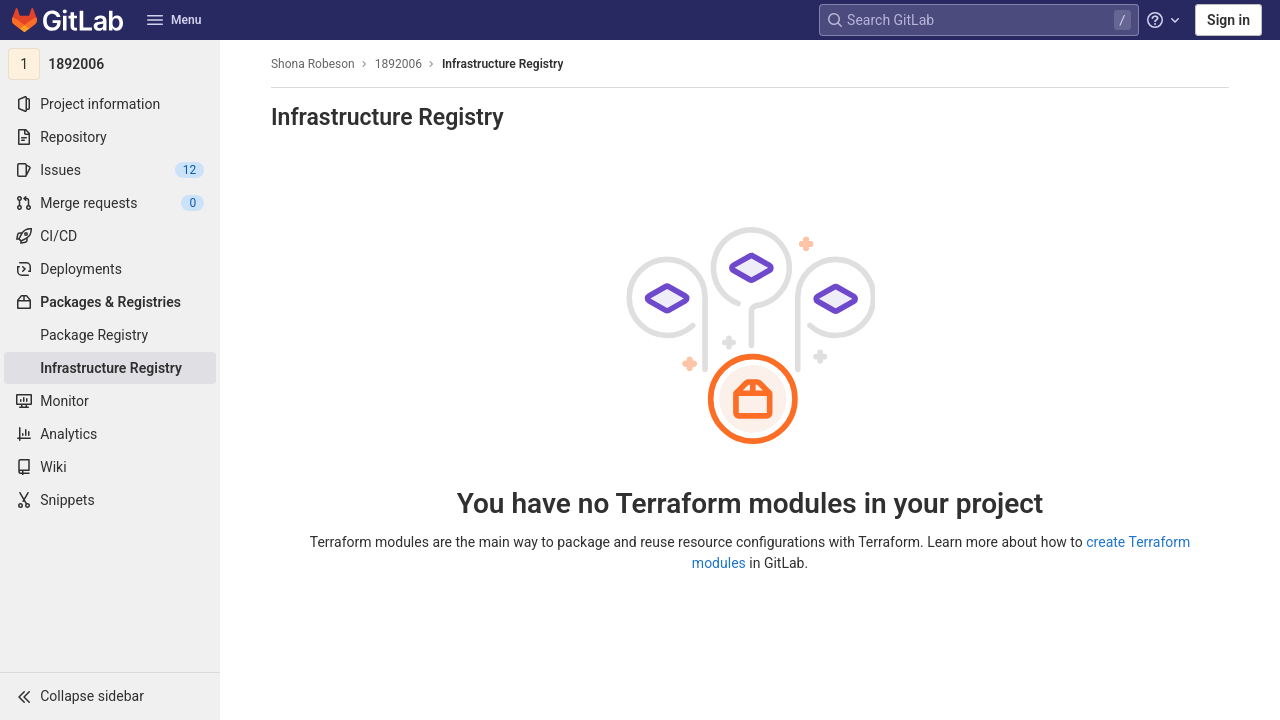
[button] (110, 696)
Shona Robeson (313, 64)
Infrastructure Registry (502, 64)
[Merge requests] (110, 203)
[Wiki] (110, 467)
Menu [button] (174, 20)
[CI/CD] (110, 236)
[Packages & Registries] (110, 302)
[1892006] (110, 64)
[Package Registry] (110, 335)
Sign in (1228, 20)
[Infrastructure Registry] (110, 368)
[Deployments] (110, 269)
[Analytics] (110, 434)
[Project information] (110, 104)
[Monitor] (110, 401)
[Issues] (110, 170)
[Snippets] (110, 500)
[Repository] (110, 137)
